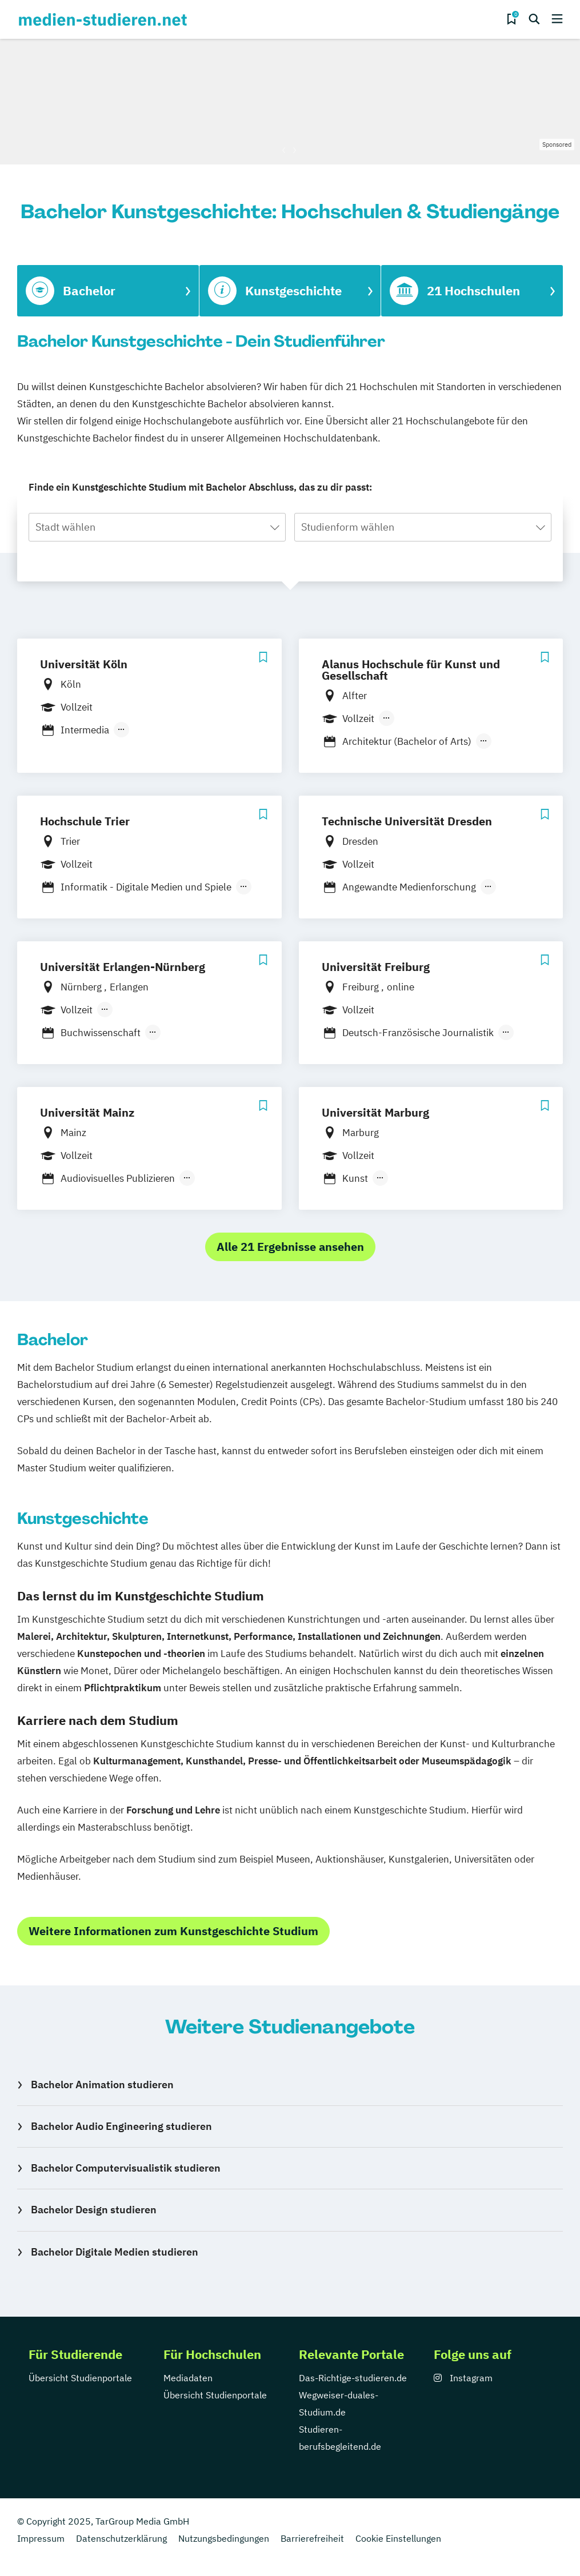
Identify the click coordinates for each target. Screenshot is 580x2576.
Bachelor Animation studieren (102, 2084)
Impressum (41, 2538)
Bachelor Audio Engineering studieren (121, 2126)
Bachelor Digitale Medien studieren (114, 2251)
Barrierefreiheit (312, 2538)
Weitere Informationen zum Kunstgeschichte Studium (173, 1931)
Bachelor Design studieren (94, 2209)
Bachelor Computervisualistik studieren (126, 2167)
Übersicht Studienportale (80, 2378)
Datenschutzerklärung (121, 2538)
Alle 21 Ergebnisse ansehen (290, 1246)
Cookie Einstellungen (398, 2538)
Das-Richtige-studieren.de (353, 2378)
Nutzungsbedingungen (223, 2538)
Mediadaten (188, 2378)
